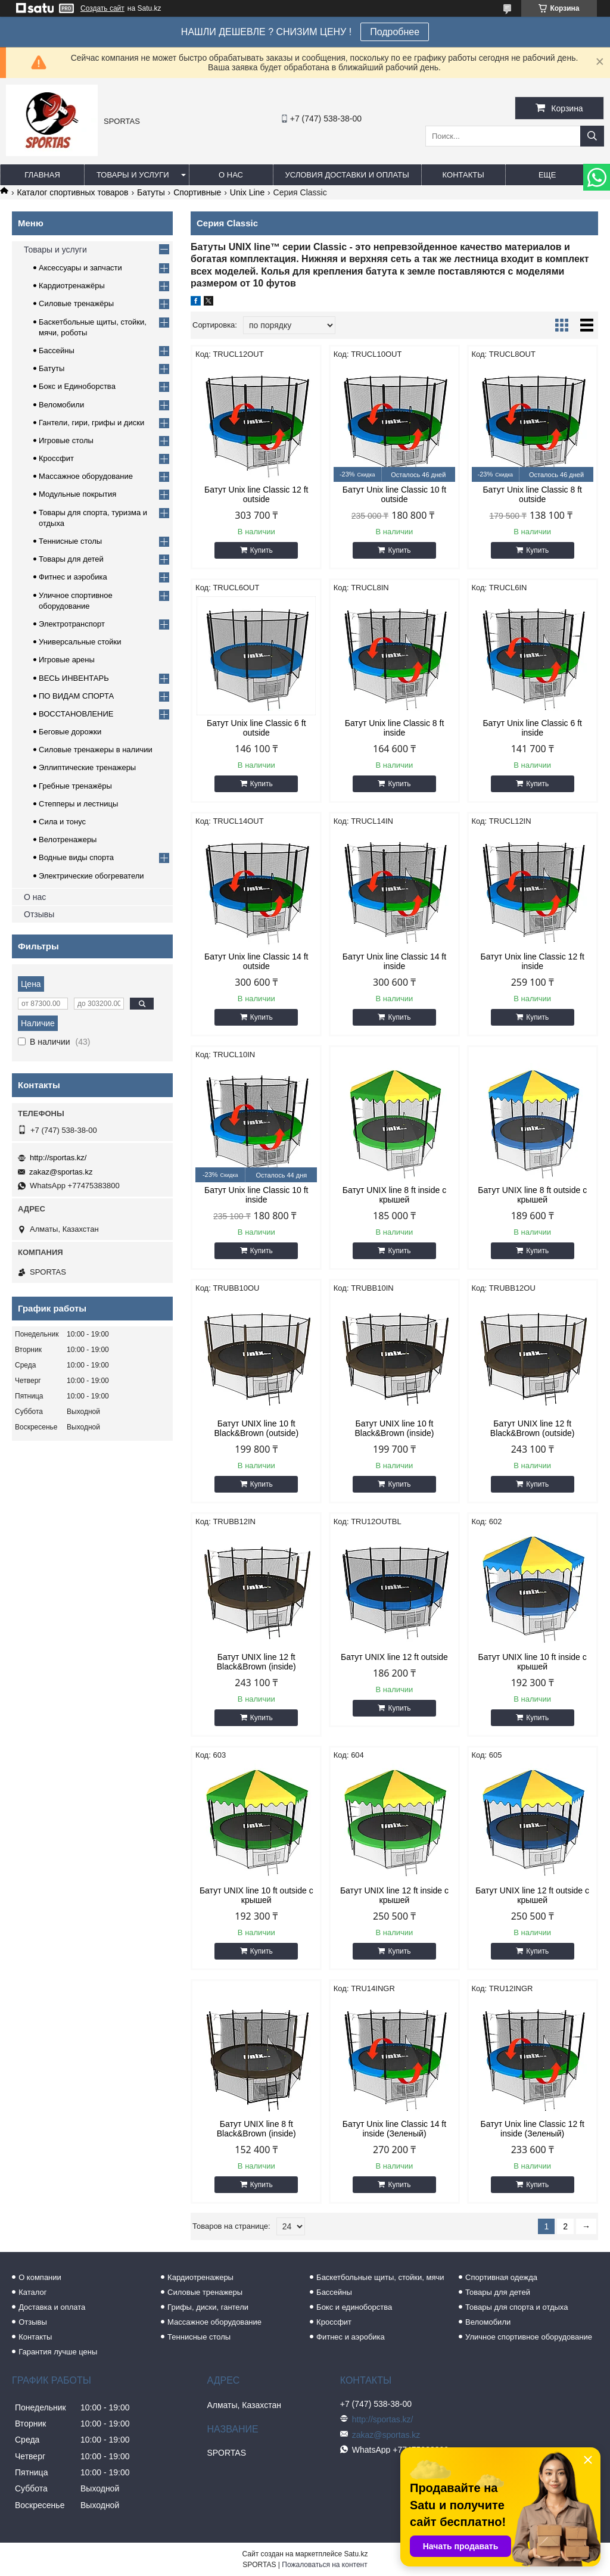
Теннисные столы (70, 541)
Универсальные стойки (80, 641)
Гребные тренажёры (75, 785)
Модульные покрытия (77, 494)
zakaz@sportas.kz (60, 1171)
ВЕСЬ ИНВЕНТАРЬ (74, 678)
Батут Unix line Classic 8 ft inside (394, 727)
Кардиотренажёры (72, 285)
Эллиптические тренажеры (87, 767)
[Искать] (592, 136)
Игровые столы (66, 440)
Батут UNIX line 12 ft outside (394, 1657)
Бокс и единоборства (354, 2307)
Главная (42, 174)
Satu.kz (356, 2554)
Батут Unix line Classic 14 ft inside (394, 961)
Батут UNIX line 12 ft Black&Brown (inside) (256, 1661)
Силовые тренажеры (204, 2292)
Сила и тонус (62, 821)
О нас (231, 174)
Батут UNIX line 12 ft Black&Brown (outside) (532, 1428)
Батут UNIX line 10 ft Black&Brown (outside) (256, 1428)
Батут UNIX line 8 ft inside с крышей (394, 1194)
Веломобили (61, 404)
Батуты (151, 192)
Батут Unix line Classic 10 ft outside (394, 494)
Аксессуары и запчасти (80, 267)
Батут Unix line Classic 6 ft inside (532, 727)
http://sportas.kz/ (58, 1157)
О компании (39, 2277)
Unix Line (247, 192)
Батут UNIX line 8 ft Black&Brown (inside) (256, 2128)
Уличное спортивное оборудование (528, 2336)
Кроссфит (56, 458)
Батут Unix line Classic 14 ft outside (256, 961)
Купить (261, 550)
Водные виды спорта (76, 857)
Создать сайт (102, 8)
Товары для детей (71, 559)
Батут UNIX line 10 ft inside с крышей (532, 1661)
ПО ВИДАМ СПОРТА (76, 695)
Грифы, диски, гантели (207, 2307)
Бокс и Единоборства (77, 386)
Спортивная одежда (501, 2277)
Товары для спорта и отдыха (516, 2307)
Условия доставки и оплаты (347, 174)
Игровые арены (67, 659)
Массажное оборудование (86, 476)
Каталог (32, 2292)
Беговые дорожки (70, 731)
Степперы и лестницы (78, 803)
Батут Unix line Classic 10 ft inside (256, 1194)
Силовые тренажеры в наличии (95, 749)
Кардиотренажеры (200, 2277)
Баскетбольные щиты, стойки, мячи (380, 2277)
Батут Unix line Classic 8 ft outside (532, 494)
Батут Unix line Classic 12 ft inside (532, 961)
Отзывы (39, 914)
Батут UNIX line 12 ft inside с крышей (394, 1895)
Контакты (463, 174)
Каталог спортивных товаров (72, 192)
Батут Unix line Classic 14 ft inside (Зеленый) (394, 2128)
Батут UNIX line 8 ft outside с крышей (532, 1194)
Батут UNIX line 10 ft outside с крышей (256, 1895)
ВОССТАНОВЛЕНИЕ (76, 713)
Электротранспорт (72, 623)
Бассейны (56, 350)
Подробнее (394, 32)
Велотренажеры (68, 839)
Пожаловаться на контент (324, 2565)
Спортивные (197, 192)
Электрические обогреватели (91, 875)
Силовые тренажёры (76, 303)
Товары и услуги (133, 174)
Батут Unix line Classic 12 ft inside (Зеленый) (532, 2128)
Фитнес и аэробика (73, 576)
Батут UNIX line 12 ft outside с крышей (532, 1895)
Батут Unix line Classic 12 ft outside (256, 494)
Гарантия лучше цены (57, 2351)
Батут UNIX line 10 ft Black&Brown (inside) (394, 1428)
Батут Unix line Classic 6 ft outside (256, 727)
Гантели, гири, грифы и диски (91, 422)
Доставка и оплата (51, 2307)
